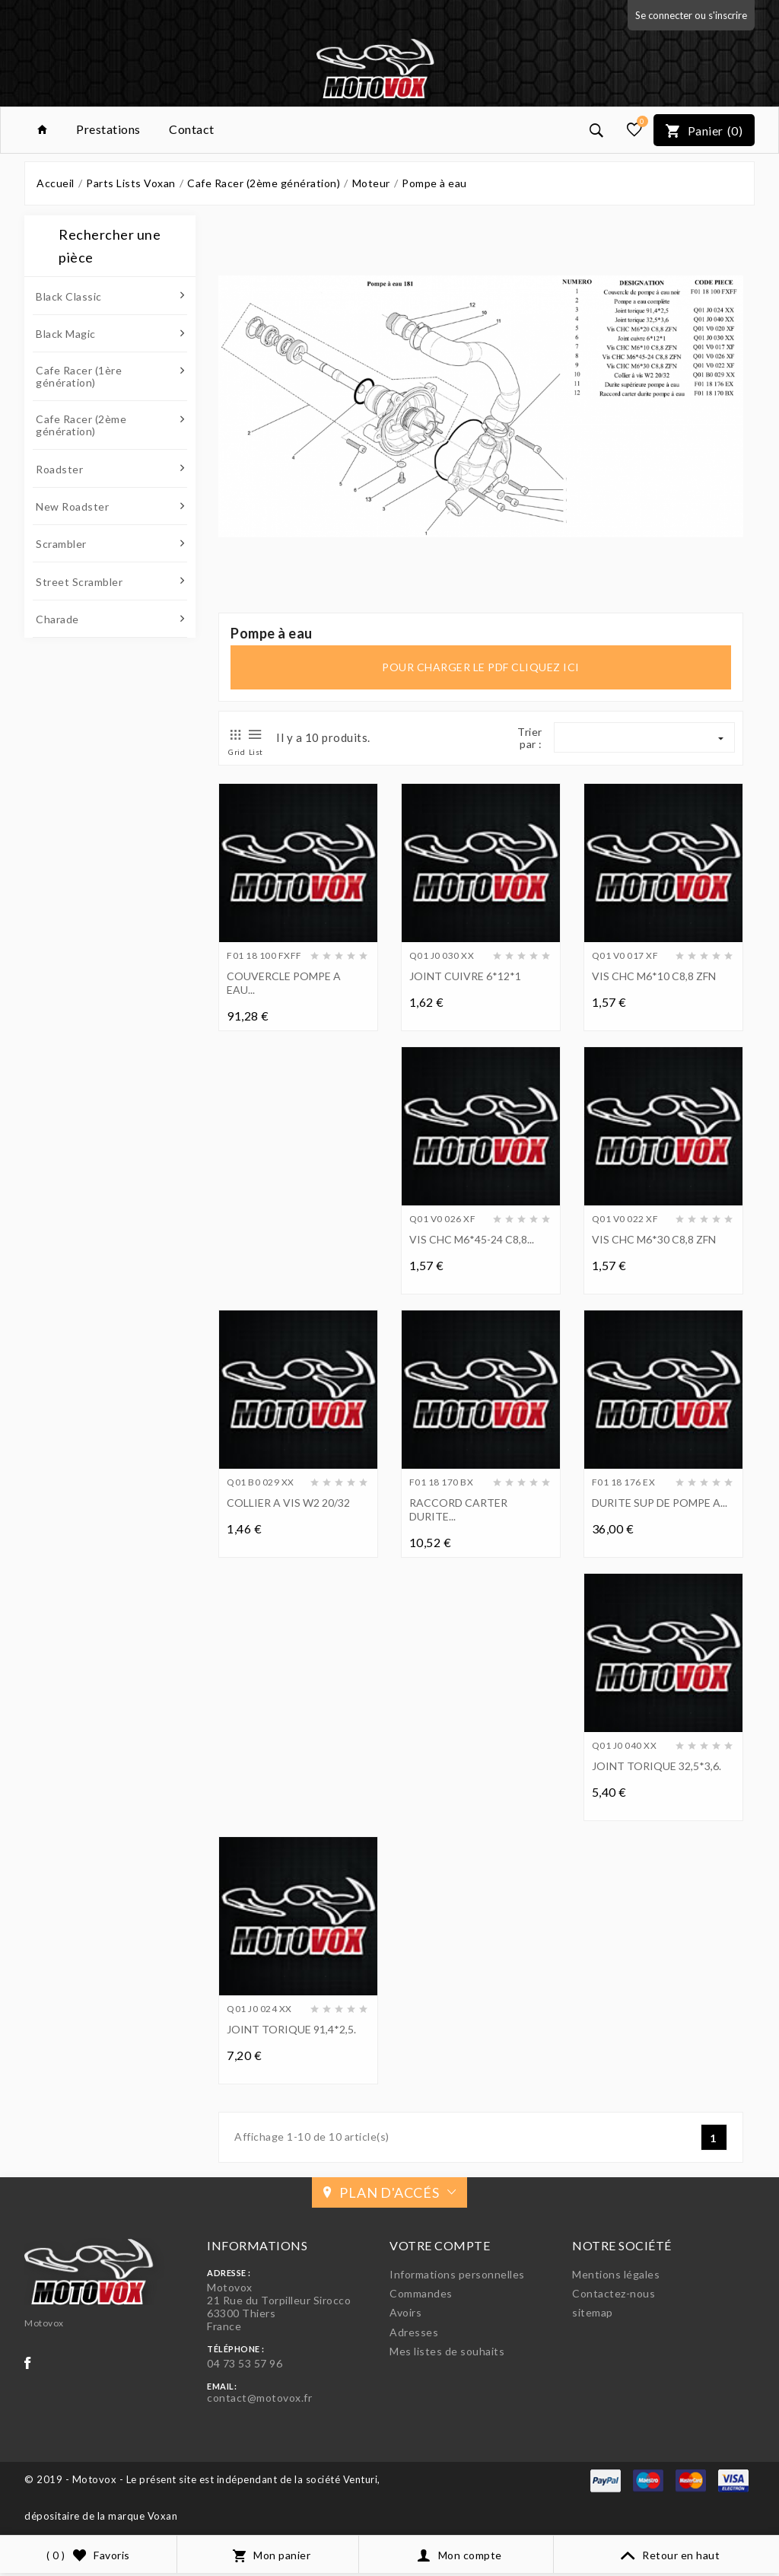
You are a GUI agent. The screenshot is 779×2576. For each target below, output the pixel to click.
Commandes (421, 2293)
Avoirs (405, 2312)
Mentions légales (616, 2274)
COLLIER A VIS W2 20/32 (288, 1502)
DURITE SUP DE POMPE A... (659, 1502)
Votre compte (440, 2245)
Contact (192, 129)
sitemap (592, 2312)
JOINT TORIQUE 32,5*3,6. (656, 1765)
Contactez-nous (613, 2293)
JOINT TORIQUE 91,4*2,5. (291, 2029)
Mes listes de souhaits (447, 2351)
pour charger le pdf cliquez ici (481, 667)
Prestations (108, 129)
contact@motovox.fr (259, 2397)
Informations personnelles (457, 2274)
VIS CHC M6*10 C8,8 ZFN (654, 976)
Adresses (414, 2332)
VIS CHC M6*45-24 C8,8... (471, 1239)
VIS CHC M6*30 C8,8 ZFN (654, 1239)
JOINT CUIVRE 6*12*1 (465, 976)
